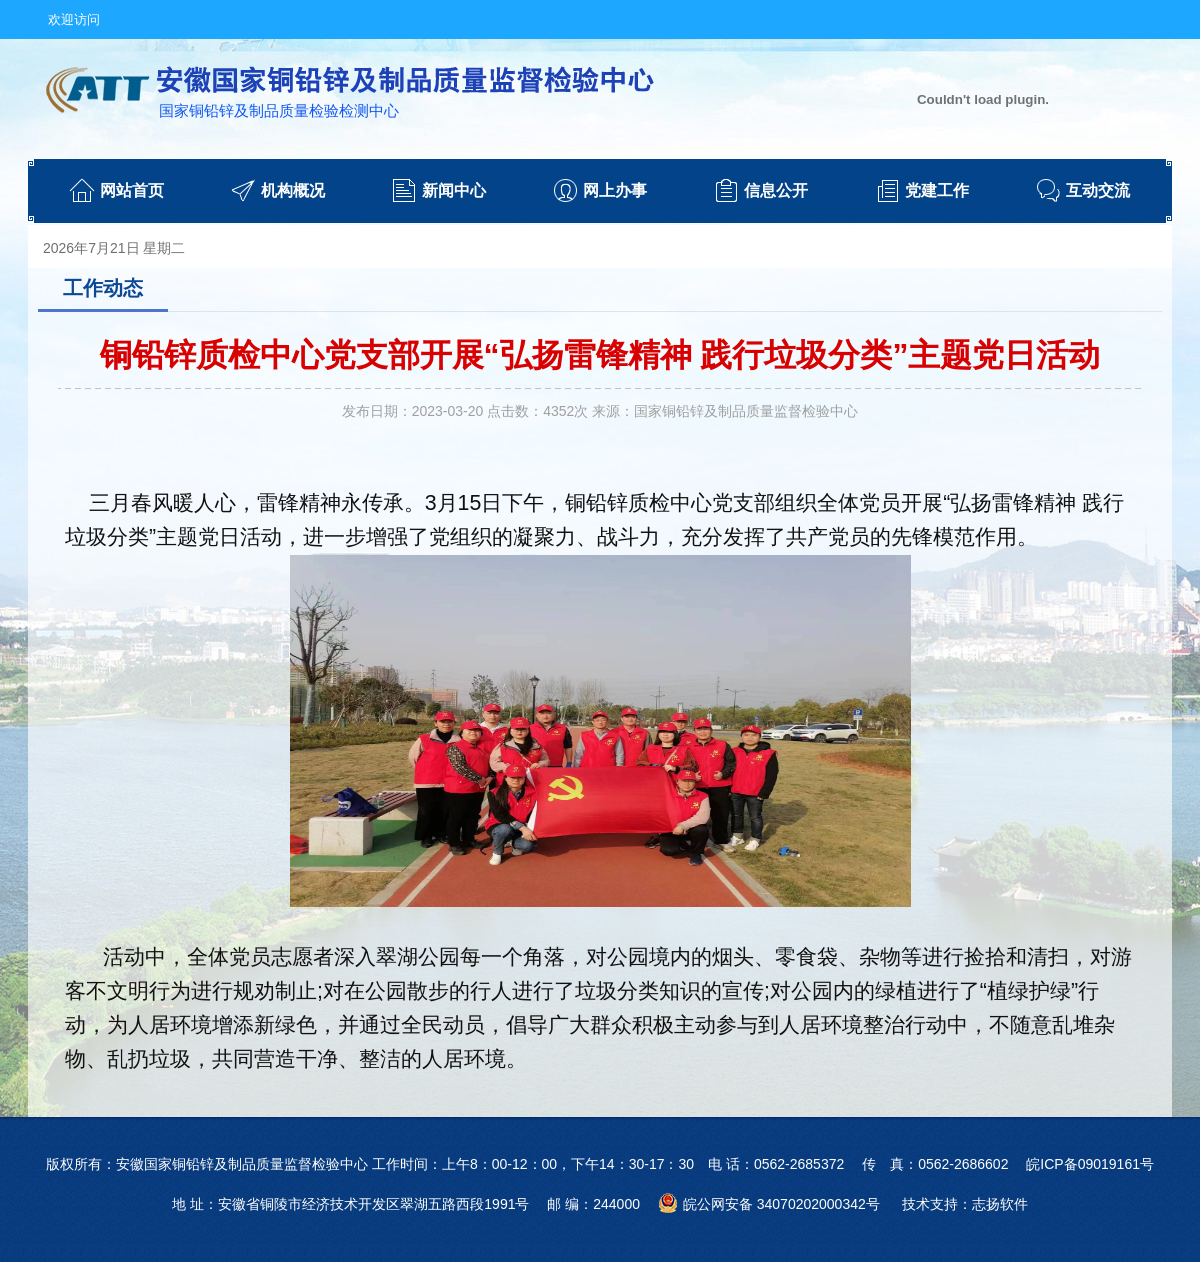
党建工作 (937, 190)
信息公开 (776, 190)
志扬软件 (1000, 1204)
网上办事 (615, 190)
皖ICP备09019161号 (1090, 1164)
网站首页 (132, 190)
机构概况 (293, 190)
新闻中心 (454, 190)
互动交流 (1098, 190)
